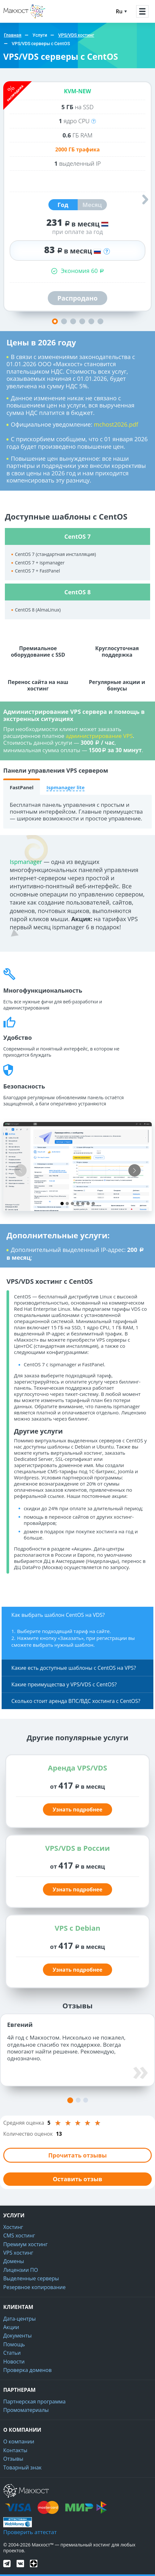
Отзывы (13, 2458)
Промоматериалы (26, 2410)
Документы (17, 2335)
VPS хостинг (18, 2252)
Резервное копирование (34, 2287)
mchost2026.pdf (116, 424)
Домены (13, 2261)
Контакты (15, 2450)
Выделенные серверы (31, 2278)
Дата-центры (19, 2318)
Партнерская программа (34, 2401)
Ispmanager (26, 862)
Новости (14, 2361)
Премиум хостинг (25, 2244)
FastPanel (21, 787)
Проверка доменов (27, 2370)
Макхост (14, 18)
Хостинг (13, 2227)
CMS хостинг (19, 2235)
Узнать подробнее (77, 1809)
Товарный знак (22, 2467)
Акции (11, 2327)
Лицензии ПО (20, 2269)
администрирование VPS (99, 736)
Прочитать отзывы (77, 2155)
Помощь (14, 2344)
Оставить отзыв (77, 2179)
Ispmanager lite (65, 787)
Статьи (12, 2352)
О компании (18, 2441)
